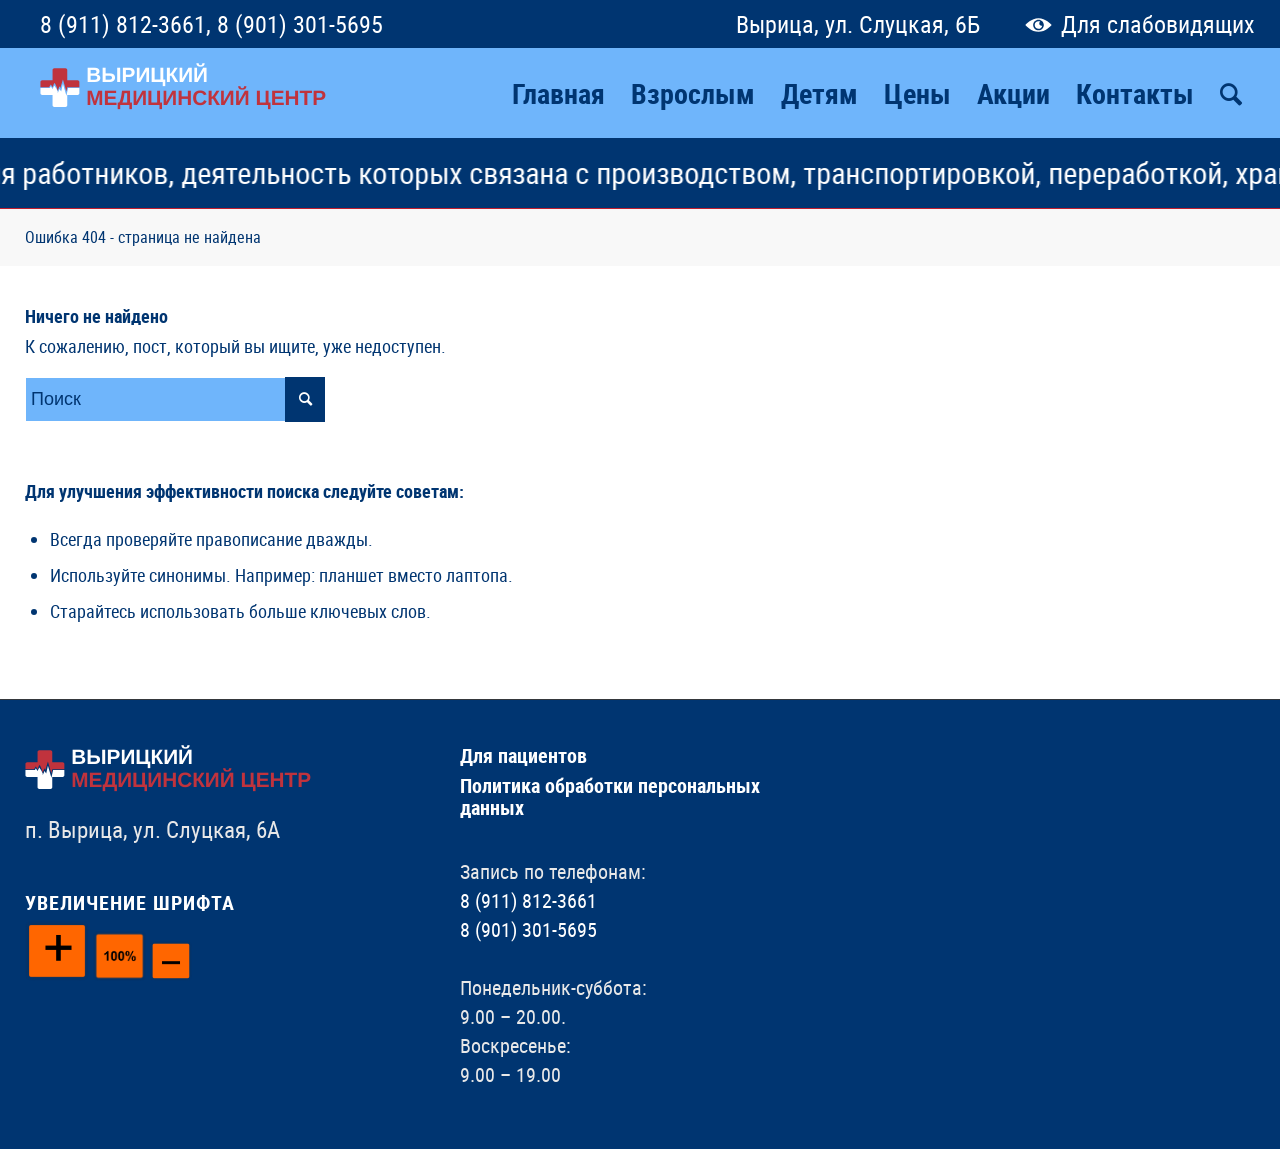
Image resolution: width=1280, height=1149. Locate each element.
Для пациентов (523, 755)
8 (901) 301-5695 (300, 24)
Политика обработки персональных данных (610, 796)
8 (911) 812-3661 (123, 24)
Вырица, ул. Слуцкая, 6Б (858, 24)
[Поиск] (1231, 93)
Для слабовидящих (1135, 24)
